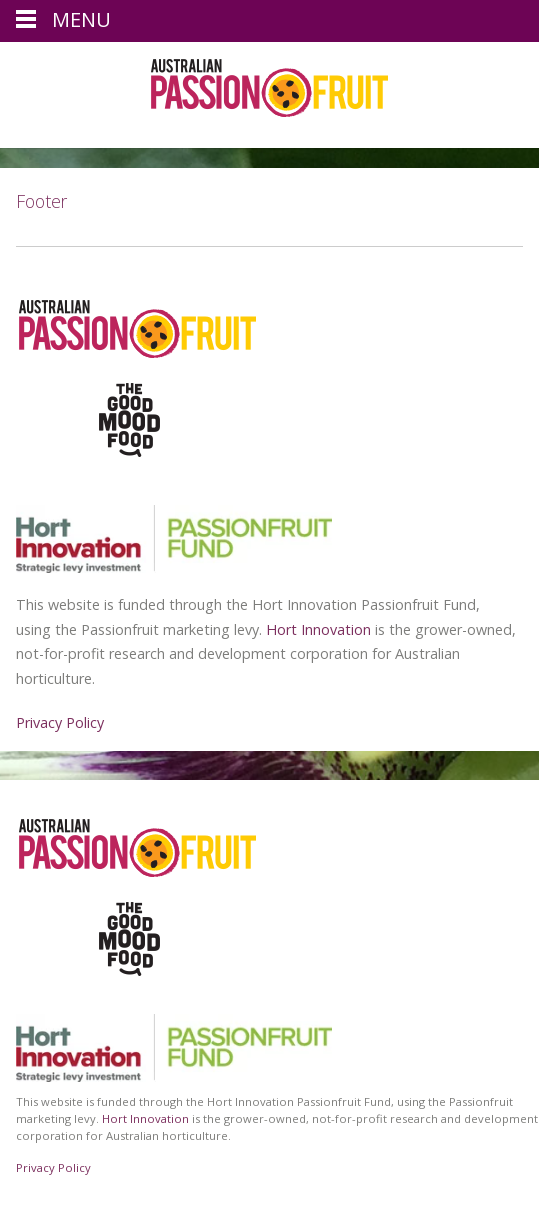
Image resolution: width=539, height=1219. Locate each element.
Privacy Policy (60, 722)
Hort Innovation (318, 629)
